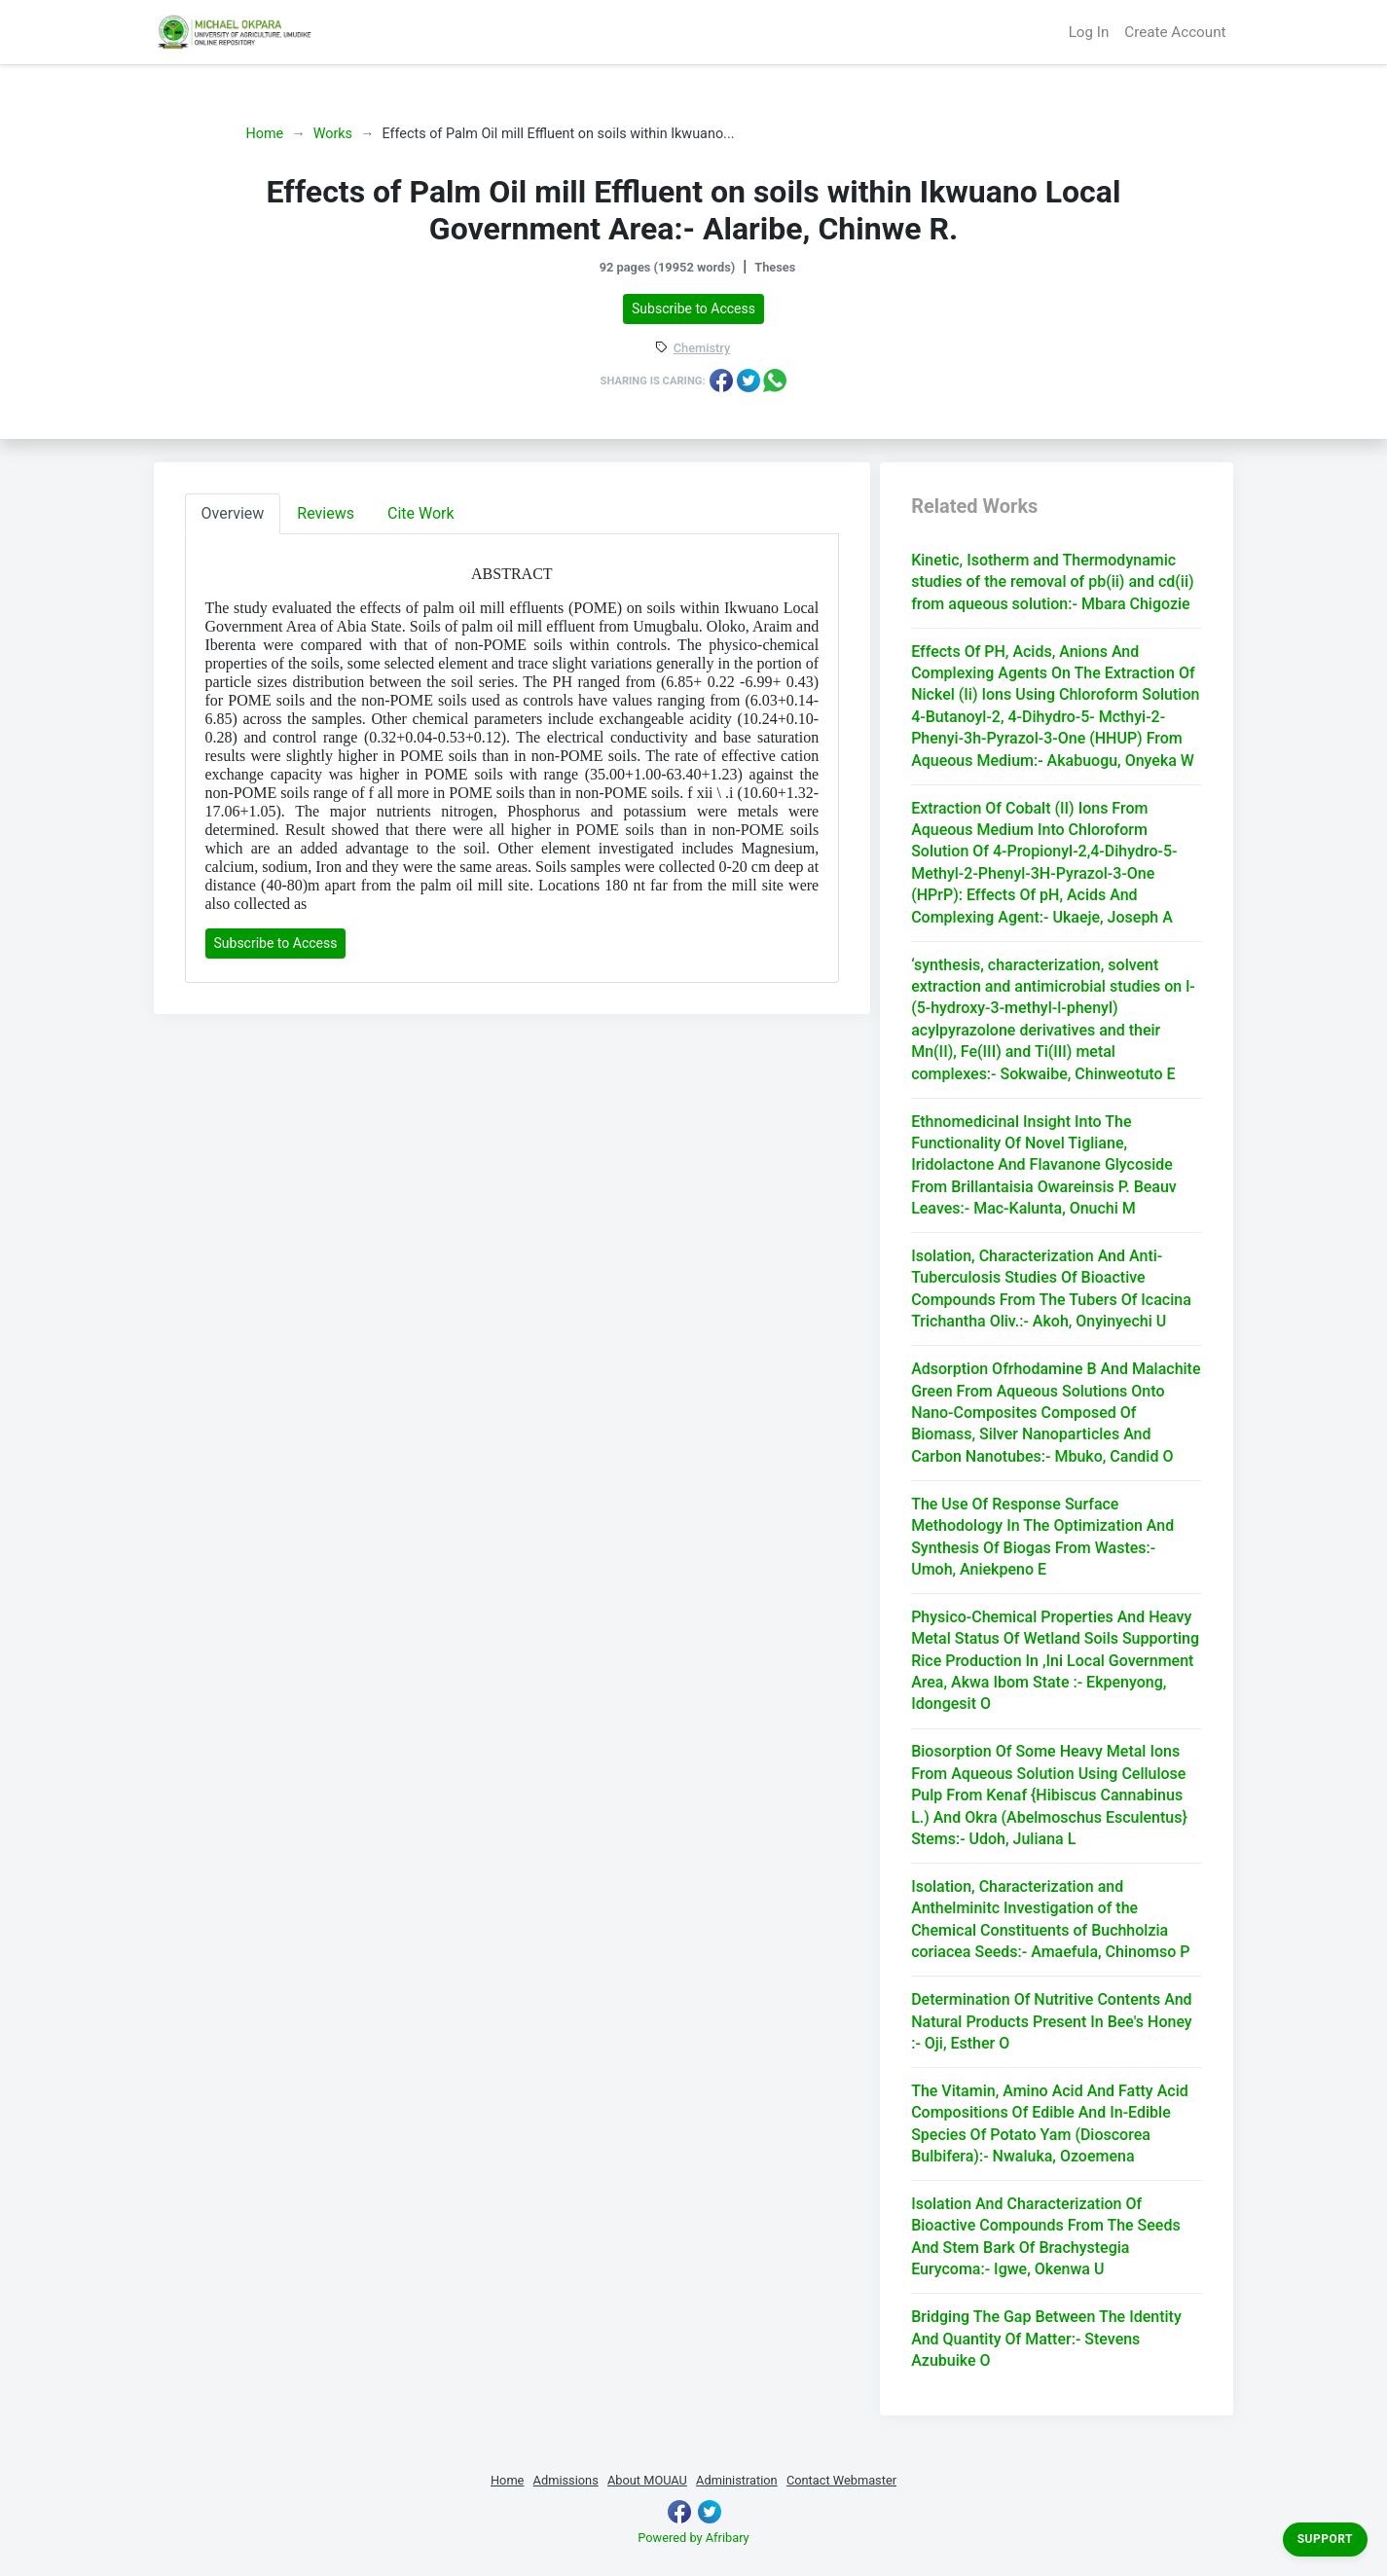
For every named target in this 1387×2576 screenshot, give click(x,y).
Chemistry (702, 349)
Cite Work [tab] (421, 513)
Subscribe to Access (693, 308)
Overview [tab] (233, 513)
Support (1325, 2539)
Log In (1089, 32)
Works (332, 134)
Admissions (566, 2480)
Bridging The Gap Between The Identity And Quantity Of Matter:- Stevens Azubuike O (1046, 2338)
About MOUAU (647, 2480)
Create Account (1174, 32)
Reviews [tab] (325, 513)
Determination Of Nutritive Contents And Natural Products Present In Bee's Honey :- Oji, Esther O (1051, 2021)
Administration (737, 2480)
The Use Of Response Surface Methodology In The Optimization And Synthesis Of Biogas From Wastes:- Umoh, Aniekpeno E (1042, 1536)
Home (265, 134)
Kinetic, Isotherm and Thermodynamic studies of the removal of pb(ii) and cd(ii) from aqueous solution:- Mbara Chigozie (1052, 582)
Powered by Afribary (693, 2537)
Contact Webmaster (841, 2480)
